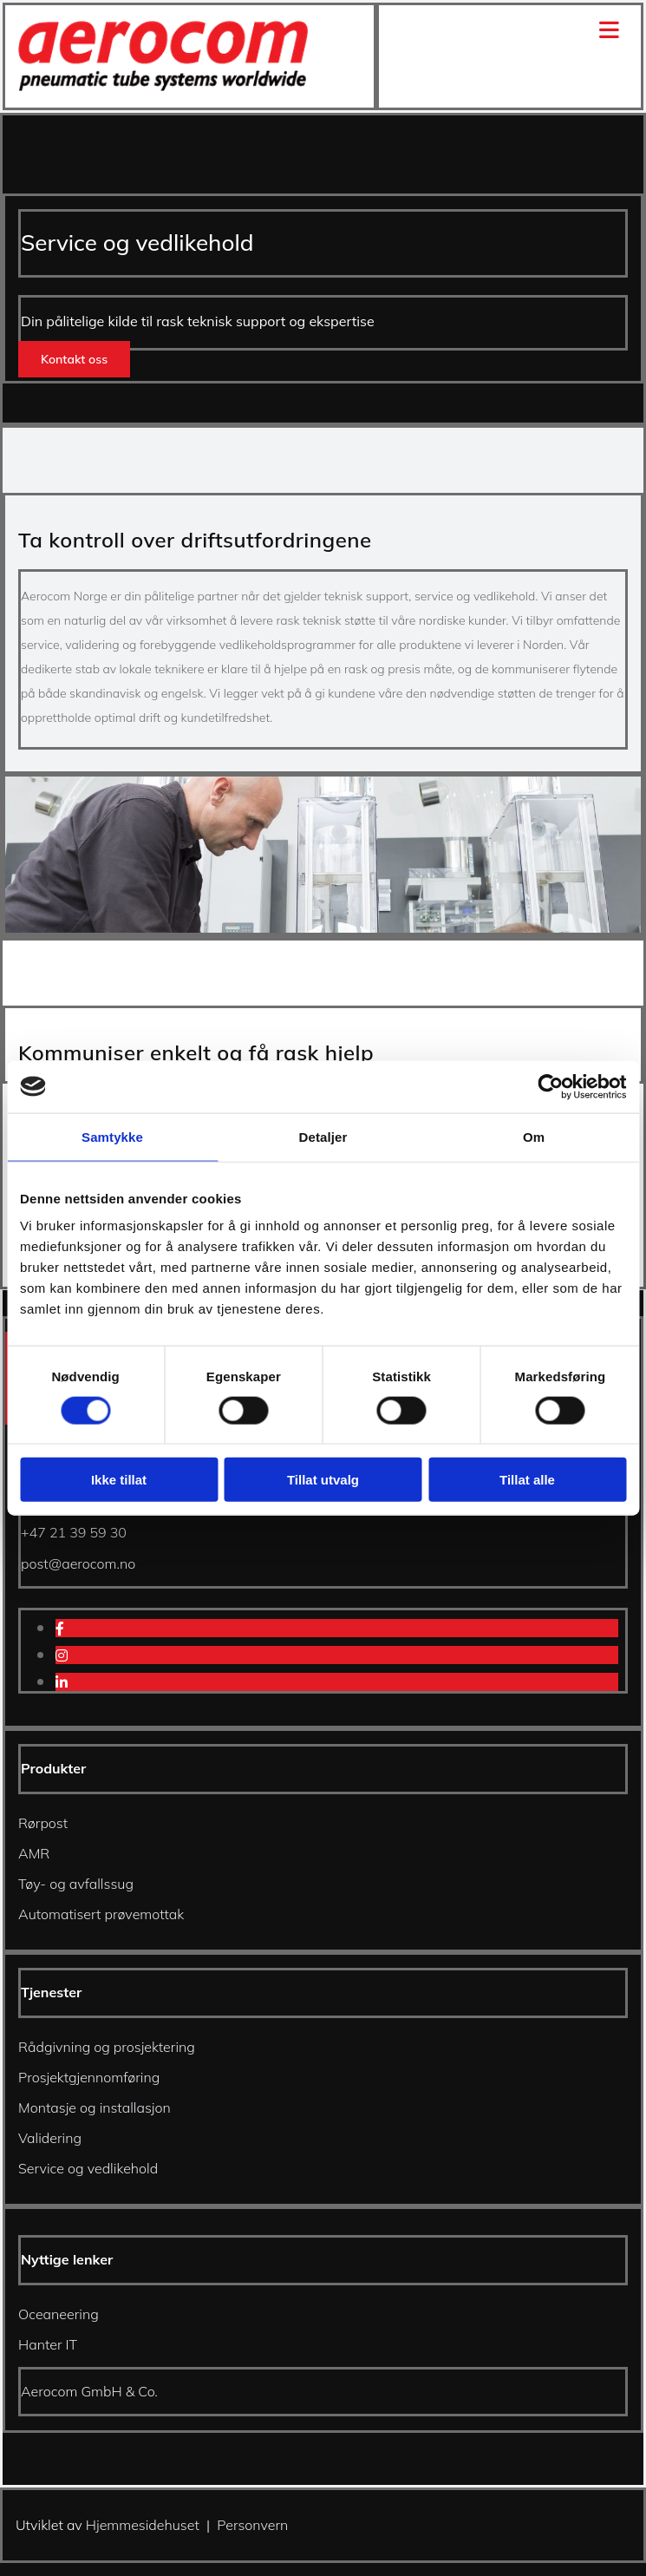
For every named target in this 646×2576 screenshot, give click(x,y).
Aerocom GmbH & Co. (89, 2391)
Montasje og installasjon (94, 2107)
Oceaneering (58, 2314)
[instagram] (61, 1655)
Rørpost (43, 1823)
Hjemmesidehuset (142, 2524)
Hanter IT (47, 2344)
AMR (33, 1853)
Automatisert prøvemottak (101, 1914)
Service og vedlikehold (88, 2168)
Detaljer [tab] (323, 1136)
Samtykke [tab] (112, 1136)
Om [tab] (534, 1136)
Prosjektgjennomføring (89, 2077)
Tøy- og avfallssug (76, 1883)
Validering (50, 2138)
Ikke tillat (119, 1479)
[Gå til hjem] (164, 86)
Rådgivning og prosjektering (106, 2046)
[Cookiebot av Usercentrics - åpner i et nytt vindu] (550, 1086)
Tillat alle (527, 1479)
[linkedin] (61, 1682)
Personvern (252, 2524)
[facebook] (59, 1628)
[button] (74, 359)
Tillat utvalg (323, 1479)
